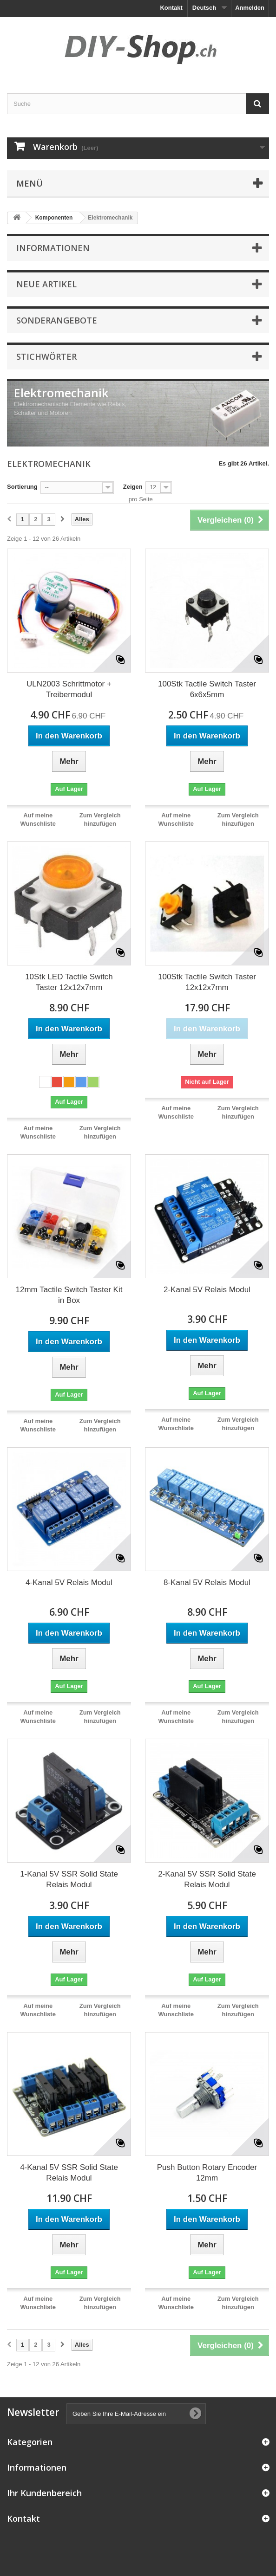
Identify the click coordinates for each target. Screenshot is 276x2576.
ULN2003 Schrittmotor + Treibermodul (69, 689)
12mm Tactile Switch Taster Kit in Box (69, 1295)
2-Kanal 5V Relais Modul (207, 1289)
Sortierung (22, 486)
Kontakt (171, 7)
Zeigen (133, 486)
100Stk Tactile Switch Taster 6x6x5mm (207, 689)
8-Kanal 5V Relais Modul (207, 1582)
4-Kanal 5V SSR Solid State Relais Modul (69, 2172)
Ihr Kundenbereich (44, 2492)
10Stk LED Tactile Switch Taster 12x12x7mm (69, 982)
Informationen (53, 247)
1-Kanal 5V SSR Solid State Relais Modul (69, 1879)
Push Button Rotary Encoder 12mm (207, 2172)
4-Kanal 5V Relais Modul (69, 1582)
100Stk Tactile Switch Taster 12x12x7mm (207, 982)
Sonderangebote (56, 320)
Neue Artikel (46, 284)
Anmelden (249, 7)
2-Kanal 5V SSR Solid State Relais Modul (207, 1879)
